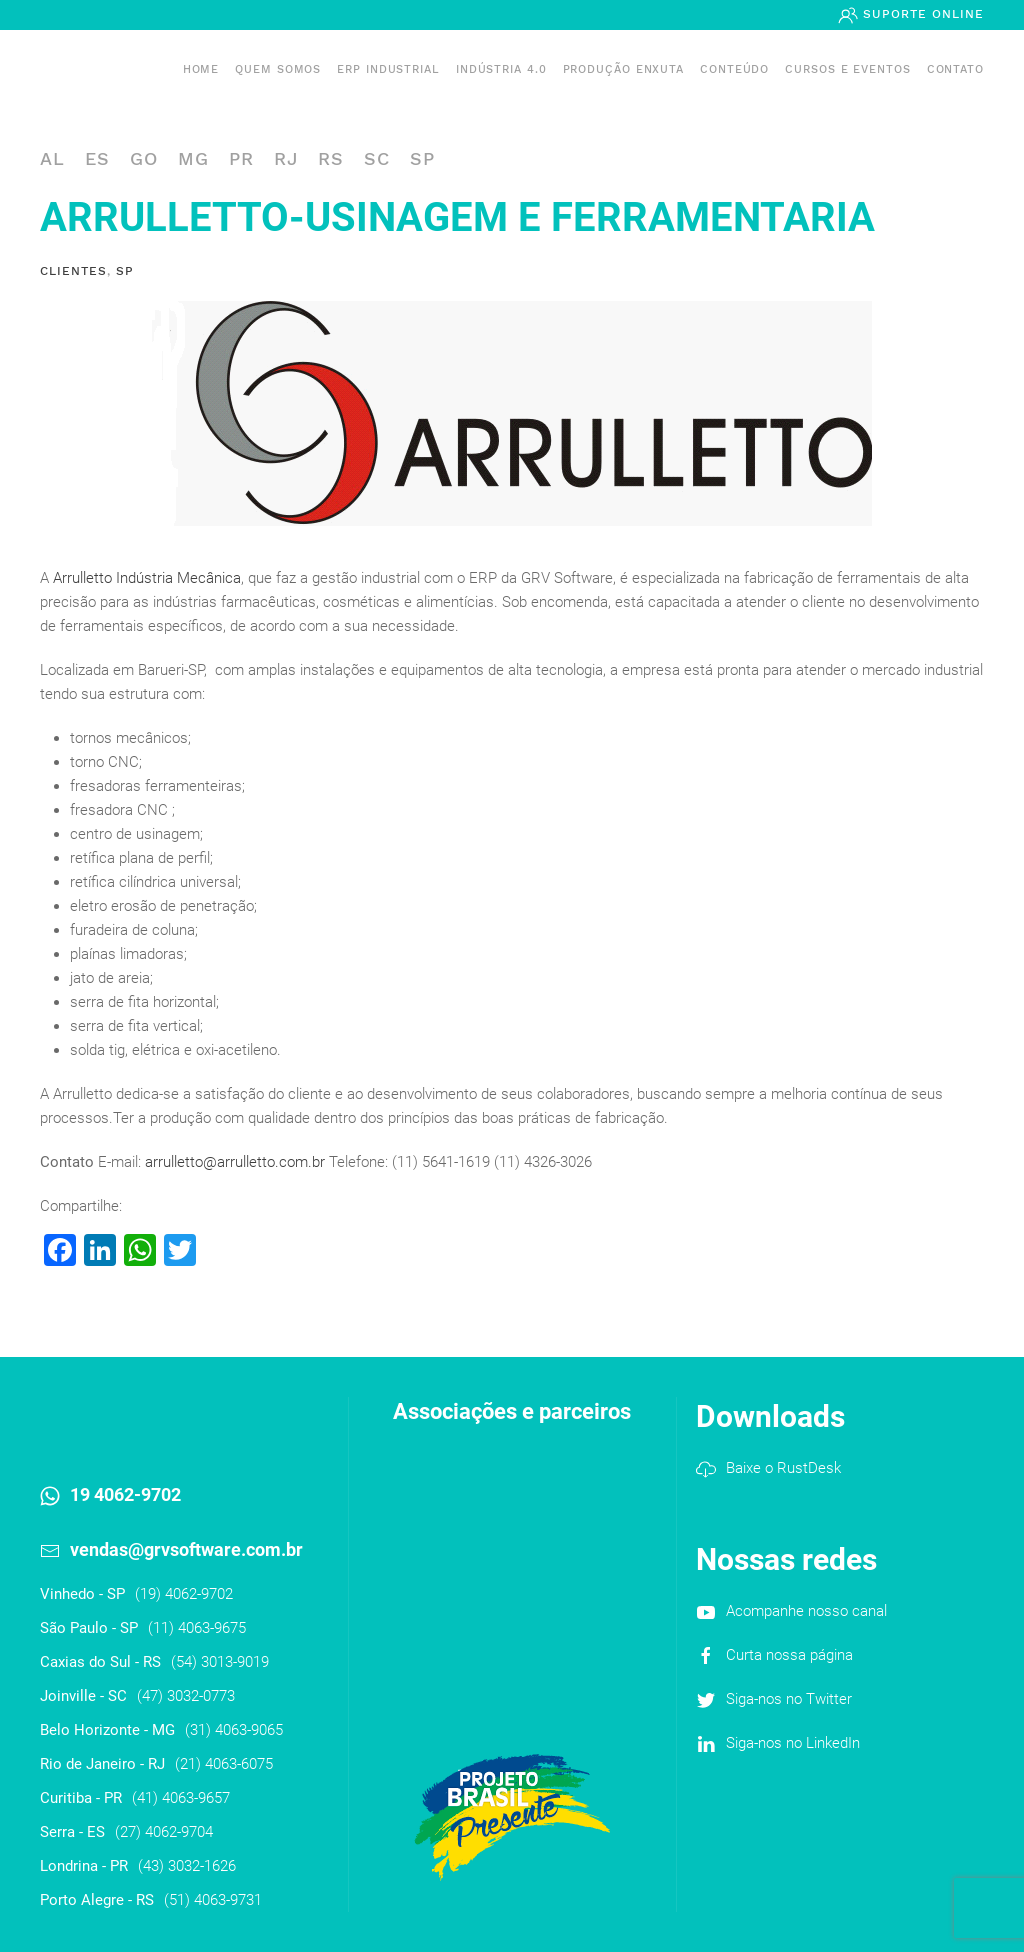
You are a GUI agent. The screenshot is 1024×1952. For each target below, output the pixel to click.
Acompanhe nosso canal (806, 1611)
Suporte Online (921, 14)
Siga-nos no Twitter (789, 1699)
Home (201, 69)
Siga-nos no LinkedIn (793, 1743)
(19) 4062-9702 (184, 1594)
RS (331, 158)
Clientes (73, 271)
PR (241, 158)
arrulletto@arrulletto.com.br (237, 1162)
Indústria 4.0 (501, 69)
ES (97, 158)
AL (52, 158)
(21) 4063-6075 (224, 1764)
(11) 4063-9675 (197, 1628)
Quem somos (278, 69)
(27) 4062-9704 (164, 1832)
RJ (286, 158)
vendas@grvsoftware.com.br (186, 1549)
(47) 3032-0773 (186, 1696)
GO (144, 158)
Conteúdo (734, 69)
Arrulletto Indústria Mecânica (147, 578)
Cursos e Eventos (847, 69)
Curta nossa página (789, 1655)
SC (377, 158)
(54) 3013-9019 (220, 1662)
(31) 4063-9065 (234, 1730)
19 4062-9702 (125, 1494)
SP (422, 158)
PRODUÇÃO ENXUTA (624, 69)
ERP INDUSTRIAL (388, 69)
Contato (955, 69)
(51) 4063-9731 (213, 1900)
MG (193, 158)
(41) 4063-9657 (181, 1798)
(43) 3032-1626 (187, 1866)
